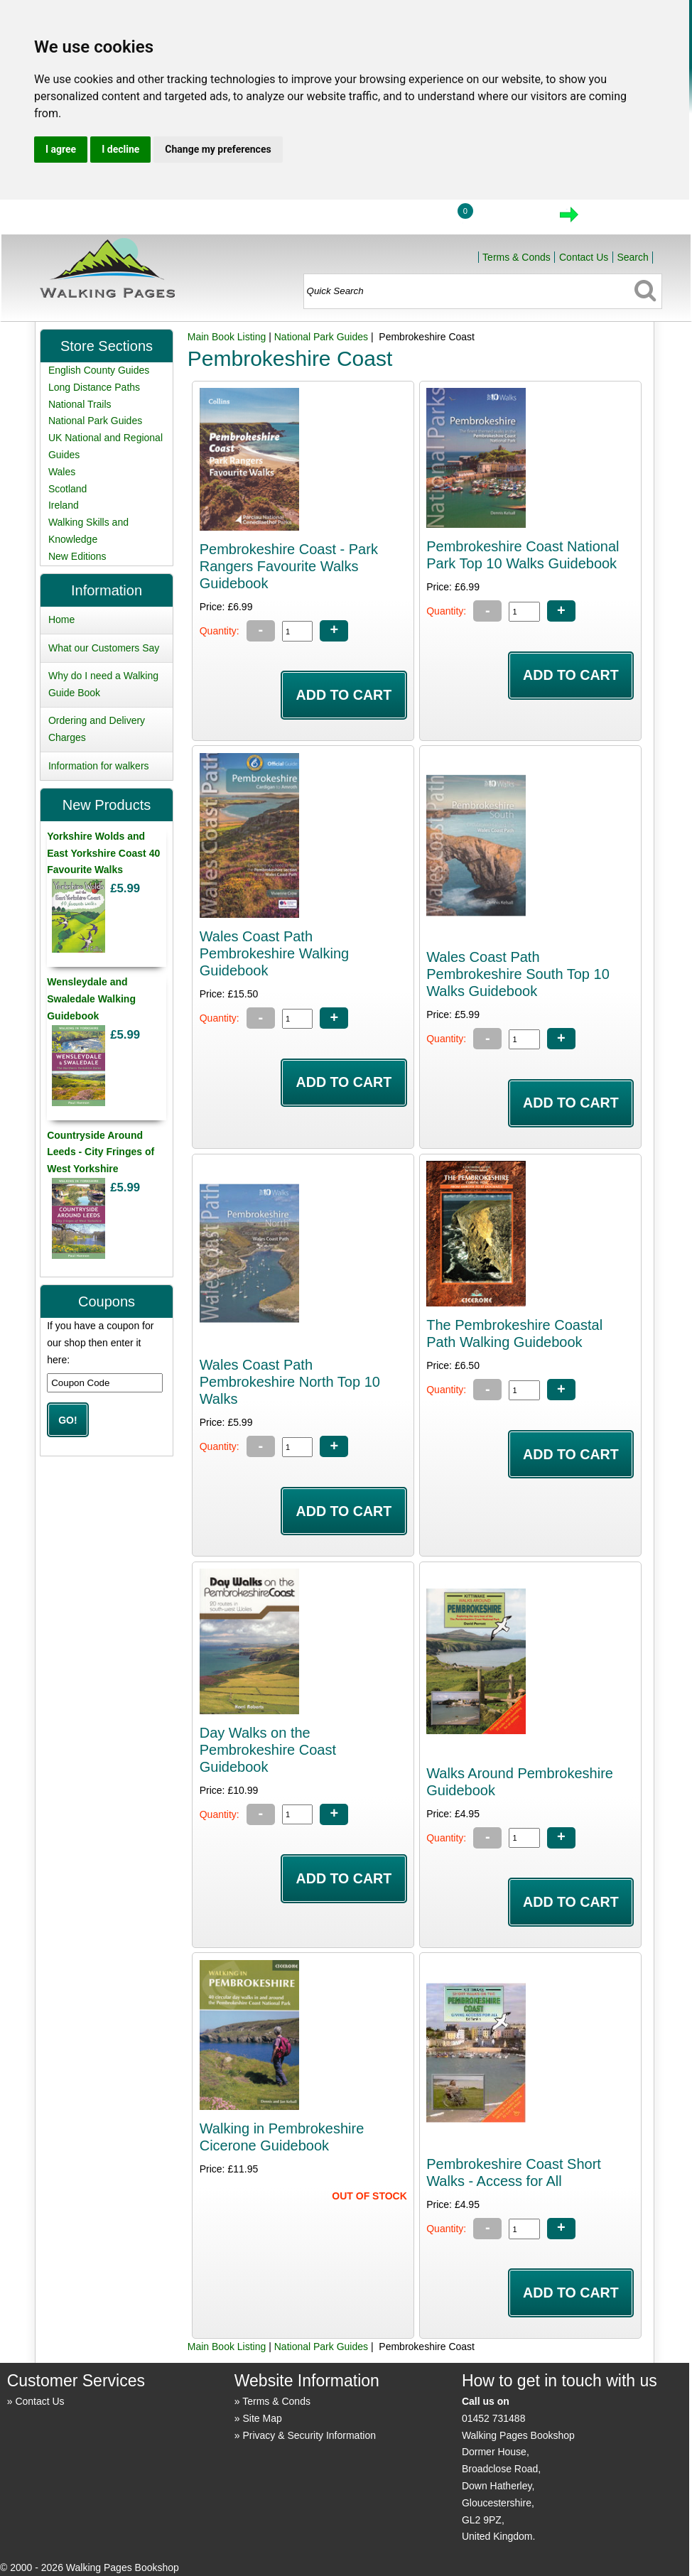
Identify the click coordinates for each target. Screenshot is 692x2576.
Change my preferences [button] (218, 149)
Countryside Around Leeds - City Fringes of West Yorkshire (100, 1152)
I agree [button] (60, 149)
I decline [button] (120, 149)
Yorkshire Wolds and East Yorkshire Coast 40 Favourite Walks (103, 853)
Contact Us (583, 257)
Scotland (67, 488)
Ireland (63, 505)
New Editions (77, 556)
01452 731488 (494, 2418)
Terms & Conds (516, 257)
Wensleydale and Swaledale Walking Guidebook (91, 999)
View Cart (508, 218)
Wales (61, 471)
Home (344, 218)
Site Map (261, 2418)
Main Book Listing (227, 336)
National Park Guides (321, 336)
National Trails (80, 404)
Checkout (617, 218)
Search (632, 257)
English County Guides (98, 370)
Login (410, 218)
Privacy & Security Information (309, 2435)
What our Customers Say (103, 648)
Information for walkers (98, 766)
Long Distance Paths (94, 387)
